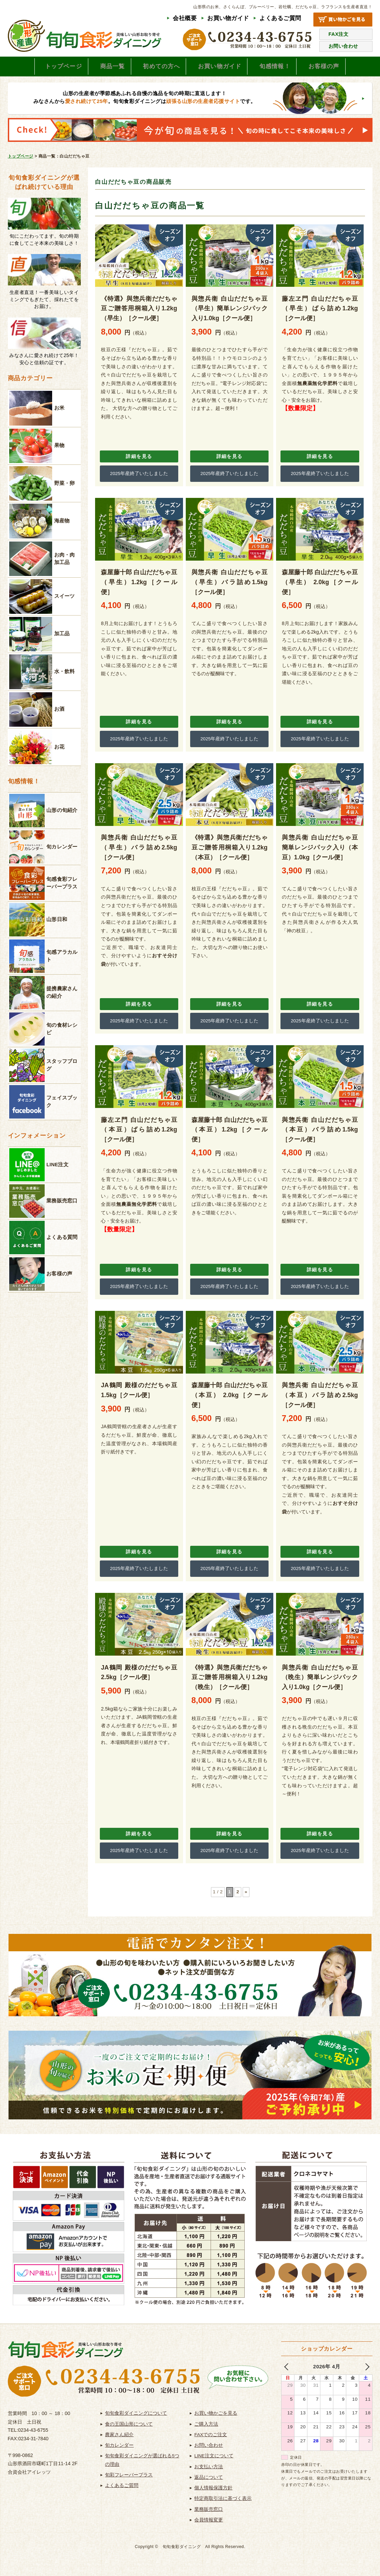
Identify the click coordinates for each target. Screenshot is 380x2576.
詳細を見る (139, 460)
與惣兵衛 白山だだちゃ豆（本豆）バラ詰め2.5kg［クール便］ (320, 1399)
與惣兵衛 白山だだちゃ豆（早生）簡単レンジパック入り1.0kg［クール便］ (230, 312)
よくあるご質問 (280, 18)
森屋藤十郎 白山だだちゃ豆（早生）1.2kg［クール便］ (139, 586)
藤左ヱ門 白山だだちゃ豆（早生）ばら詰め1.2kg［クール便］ (320, 312)
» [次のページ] (246, 1895)
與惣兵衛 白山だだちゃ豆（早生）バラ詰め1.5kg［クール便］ (230, 586)
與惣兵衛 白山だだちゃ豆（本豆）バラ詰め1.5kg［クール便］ (320, 1133)
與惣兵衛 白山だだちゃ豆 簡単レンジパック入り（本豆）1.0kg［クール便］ (320, 851)
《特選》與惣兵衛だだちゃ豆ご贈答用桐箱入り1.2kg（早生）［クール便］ (139, 312)
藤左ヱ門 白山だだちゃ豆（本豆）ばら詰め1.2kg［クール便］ (139, 1133)
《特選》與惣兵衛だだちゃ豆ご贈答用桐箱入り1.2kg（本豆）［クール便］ (230, 851)
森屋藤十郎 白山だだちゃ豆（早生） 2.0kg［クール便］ (320, 586)
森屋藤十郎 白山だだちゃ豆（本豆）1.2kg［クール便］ (230, 1133)
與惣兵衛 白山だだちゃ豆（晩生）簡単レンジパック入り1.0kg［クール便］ (320, 1681)
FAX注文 (339, 34)
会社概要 (185, 18)
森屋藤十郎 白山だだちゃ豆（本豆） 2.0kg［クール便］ (230, 1399)
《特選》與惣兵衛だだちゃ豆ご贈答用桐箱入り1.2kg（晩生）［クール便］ (230, 1681)
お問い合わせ (343, 46)
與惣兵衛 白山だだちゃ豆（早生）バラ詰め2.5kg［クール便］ (139, 851)
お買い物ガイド (228, 18)
